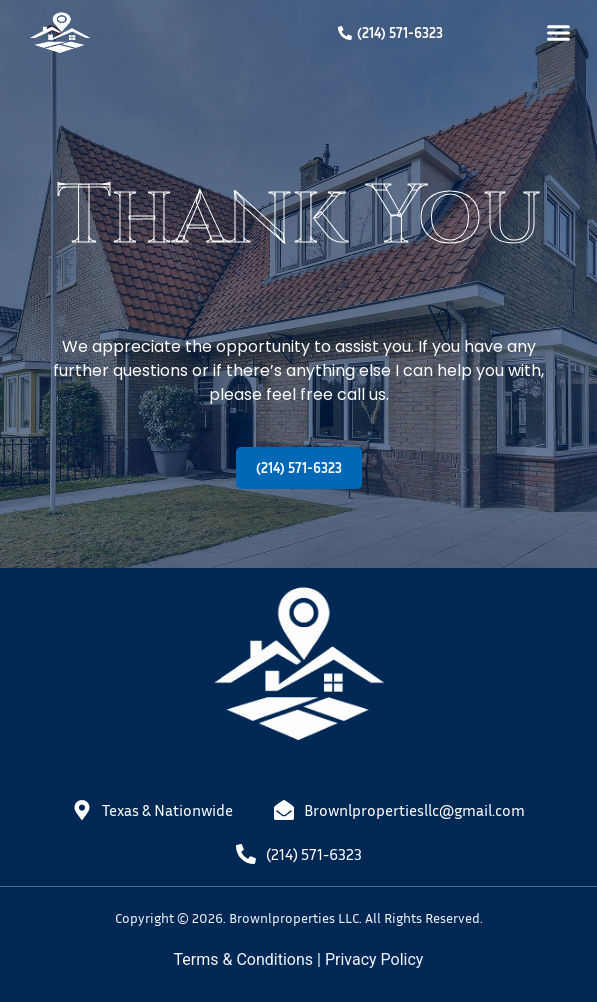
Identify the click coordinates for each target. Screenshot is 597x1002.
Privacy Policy (374, 959)
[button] (559, 33)
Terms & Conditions (244, 959)
